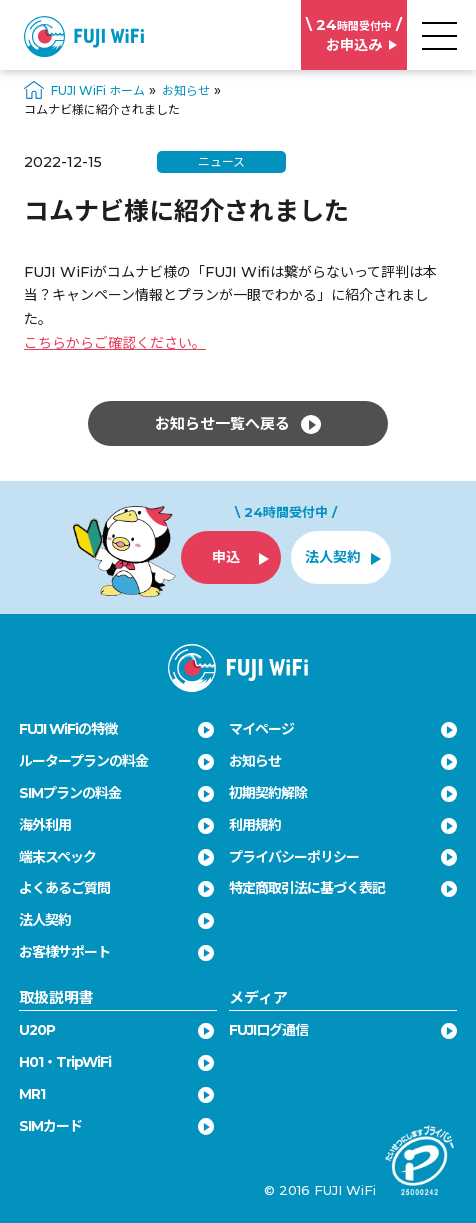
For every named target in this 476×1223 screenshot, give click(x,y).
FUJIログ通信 (268, 1030)
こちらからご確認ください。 (115, 343)
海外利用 (45, 825)
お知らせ (255, 761)
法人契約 (45, 920)
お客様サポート (64, 952)
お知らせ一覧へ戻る (238, 424)
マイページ (261, 729)
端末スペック (57, 857)
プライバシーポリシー (294, 857)
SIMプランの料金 (70, 793)
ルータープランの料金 (83, 761)
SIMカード (50, 1126)
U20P (37, 1030)
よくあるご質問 (64, 888)
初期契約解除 (268, 793)
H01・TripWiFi (65, 1062)
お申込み (354, 34)
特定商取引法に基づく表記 (307, 888)
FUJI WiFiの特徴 (68, 729)
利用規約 (255, 825)
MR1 (32, 1094)
